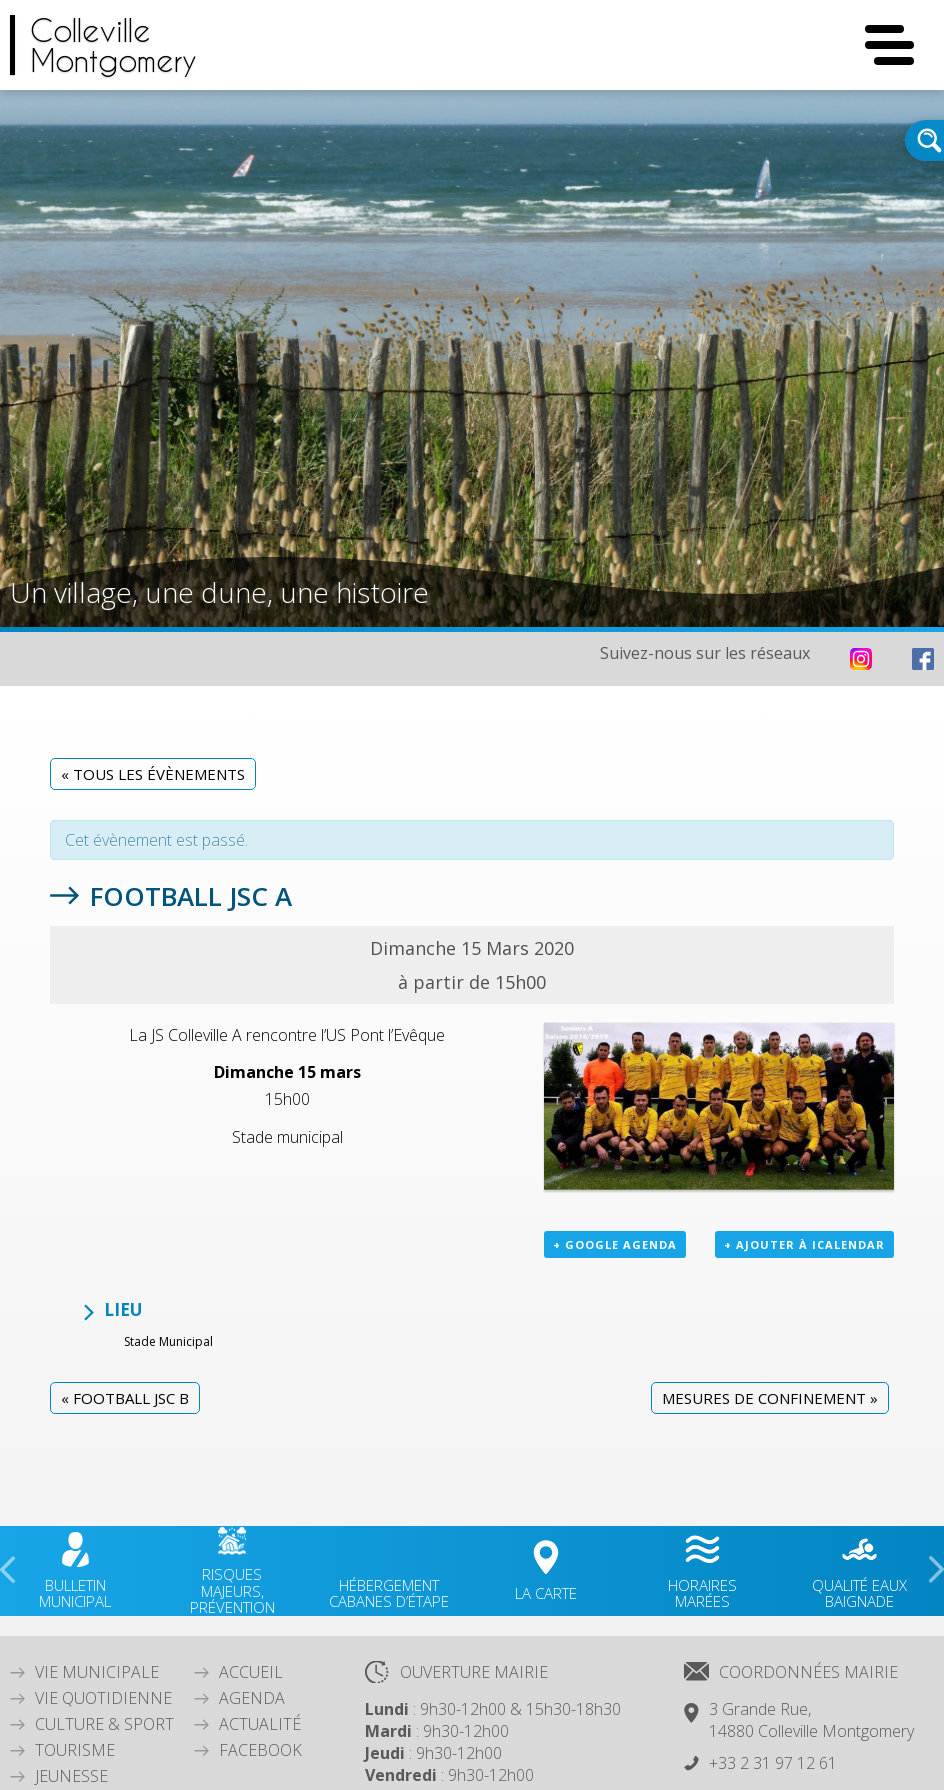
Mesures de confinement (770, 1398)
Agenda (252, 1698)
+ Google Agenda (615, 1244)
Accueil (251, 1672)
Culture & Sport (104, 1724)
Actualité (260, 1724)
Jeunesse (71, 1776)
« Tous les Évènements (153, 774)
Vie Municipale (97, 1672)
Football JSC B (125, 1398)
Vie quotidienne (103, 1698)
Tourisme (75, 1750)
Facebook (260, 1750)
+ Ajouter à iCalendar (804, 1244)
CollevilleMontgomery (113, 45)
